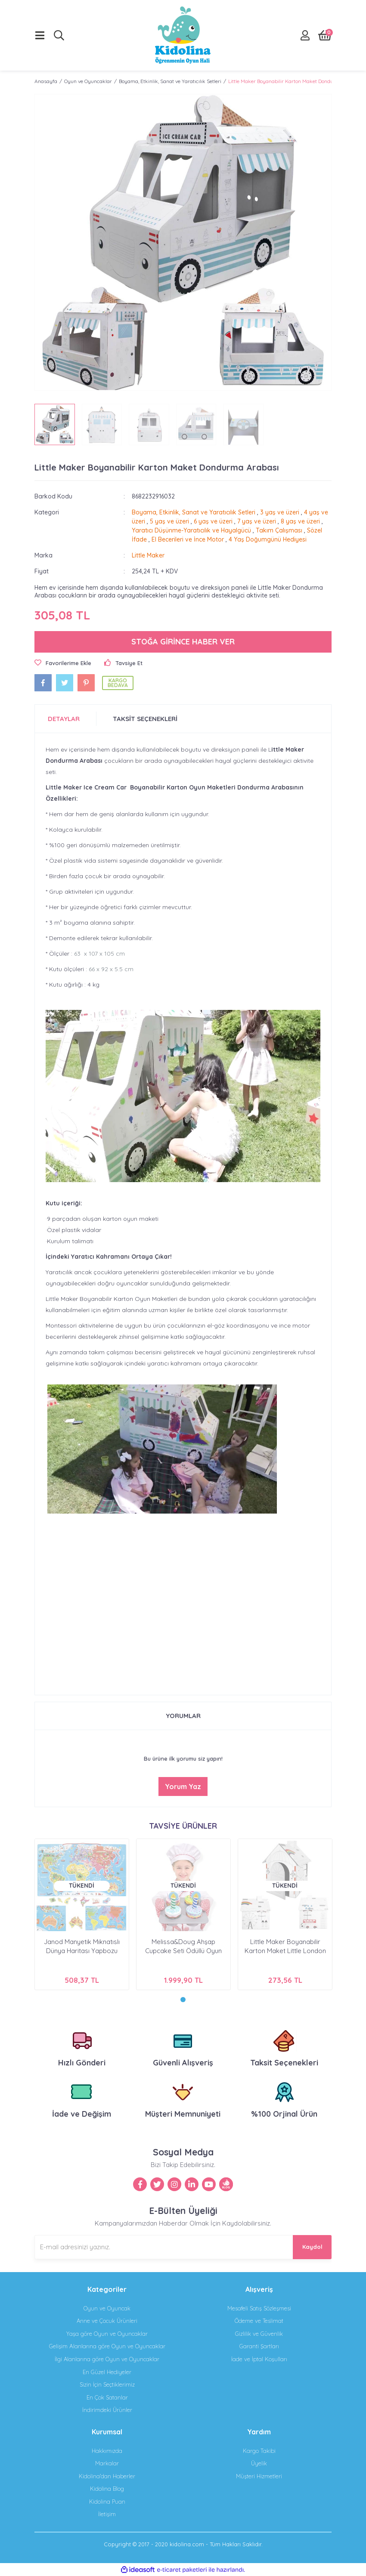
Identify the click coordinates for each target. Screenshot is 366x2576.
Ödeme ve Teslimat (259, 2320)
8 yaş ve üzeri (300, 521)
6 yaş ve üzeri (213, 521)
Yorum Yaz (183, 1786)
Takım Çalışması (279, 530)
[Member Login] (305, 35)
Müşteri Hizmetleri (259, 2476)
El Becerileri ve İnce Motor (188, 539)
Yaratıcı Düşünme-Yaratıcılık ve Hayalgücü (191, 530)
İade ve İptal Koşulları (259, 2359)
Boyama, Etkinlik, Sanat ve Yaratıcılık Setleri (193, 512)
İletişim (107, 2514)
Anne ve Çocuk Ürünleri (107, 2320)
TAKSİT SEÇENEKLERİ (145, 719)
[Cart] (325, 35)
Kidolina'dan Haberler (107, 2476)
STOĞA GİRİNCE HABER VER (183, 642)
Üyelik (259, 2463)
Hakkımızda (107, 2450)
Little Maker (148, 555)
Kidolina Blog (107, 2488)
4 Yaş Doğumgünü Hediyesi (268, 539)
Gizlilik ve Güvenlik (259, 2333)
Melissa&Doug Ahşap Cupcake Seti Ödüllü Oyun (183, 1946)
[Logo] (183, 35)
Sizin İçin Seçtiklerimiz (107, 2384)
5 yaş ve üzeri (169, 521)
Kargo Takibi (259, 2450)
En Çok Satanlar (107, 2397)
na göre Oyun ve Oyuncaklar (107, 2346)
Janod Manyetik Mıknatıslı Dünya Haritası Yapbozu (82, 1946)
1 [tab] (183, 1999)
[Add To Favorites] (62, 663)
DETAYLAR (64, 719)
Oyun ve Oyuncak (107, 2308)
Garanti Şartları (259, 2346)
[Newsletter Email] (183, 2247)
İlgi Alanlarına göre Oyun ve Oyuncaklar (107, 2359)
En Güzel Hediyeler (107, 2372)
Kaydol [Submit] (312, 2246)
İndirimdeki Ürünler (107, 2409)
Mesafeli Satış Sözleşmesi (259, 2308)
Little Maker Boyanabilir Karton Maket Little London (285, 1946)
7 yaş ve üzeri (256, 521)
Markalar (107, 2463)
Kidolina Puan (107, 2501)
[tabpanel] (82, 1914)
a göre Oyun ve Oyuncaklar (107, 2333)
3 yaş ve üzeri (279, 512)
